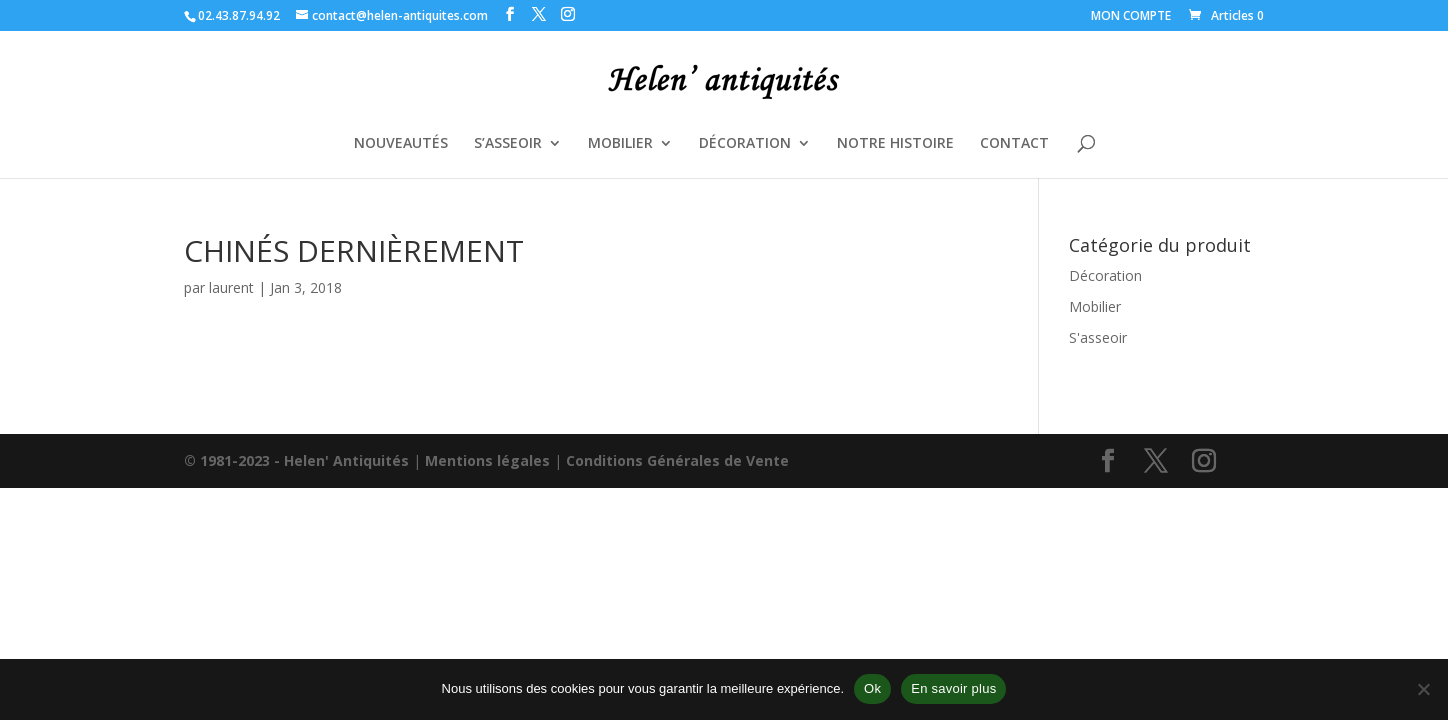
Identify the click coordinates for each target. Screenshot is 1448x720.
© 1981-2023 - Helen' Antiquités (296, 460)
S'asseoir (1098, 337)
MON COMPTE (1131, 17)
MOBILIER (620, 144)
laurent (231, 287)
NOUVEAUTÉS (401, 144)
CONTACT (1014, 144)
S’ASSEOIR (508, 144)
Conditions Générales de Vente (677, 460)
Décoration (1105, 275)
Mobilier (1095, 306)
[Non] (1423, 689)
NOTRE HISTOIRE (895, 144)
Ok (872, 688)
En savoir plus (953, 688)
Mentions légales (487, 460)
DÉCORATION (745, 144)
